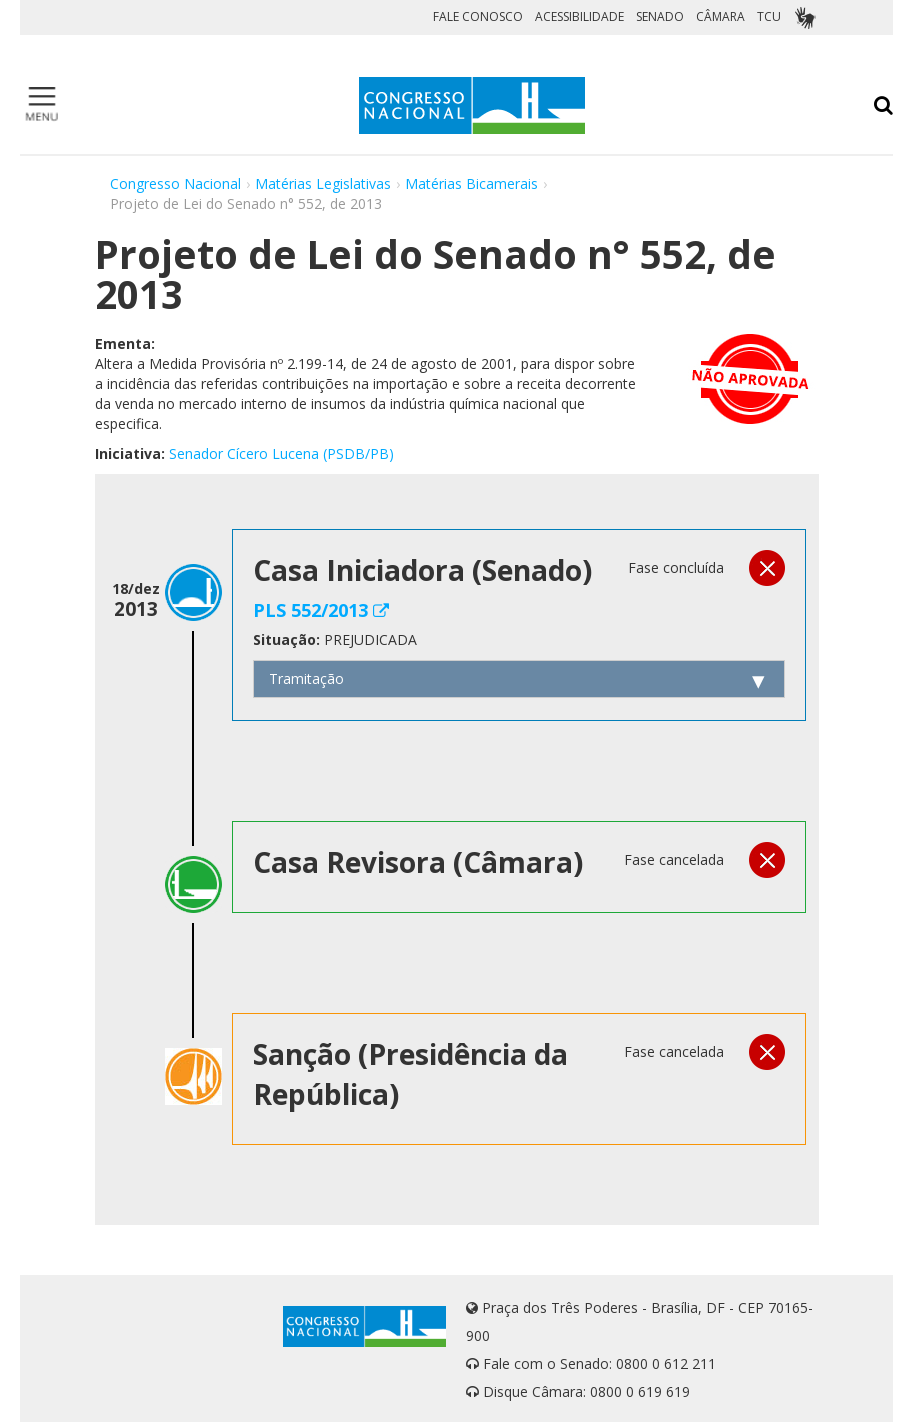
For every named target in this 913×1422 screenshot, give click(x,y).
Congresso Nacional (175, 183)
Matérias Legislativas (323, 183)
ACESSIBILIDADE (579, 16)
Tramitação (306, 678)
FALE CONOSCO (478, 16)
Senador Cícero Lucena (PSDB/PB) (281, 453)
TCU (769, 16)
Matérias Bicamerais (471, 183)
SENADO (660, 16)
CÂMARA (720, 16)
